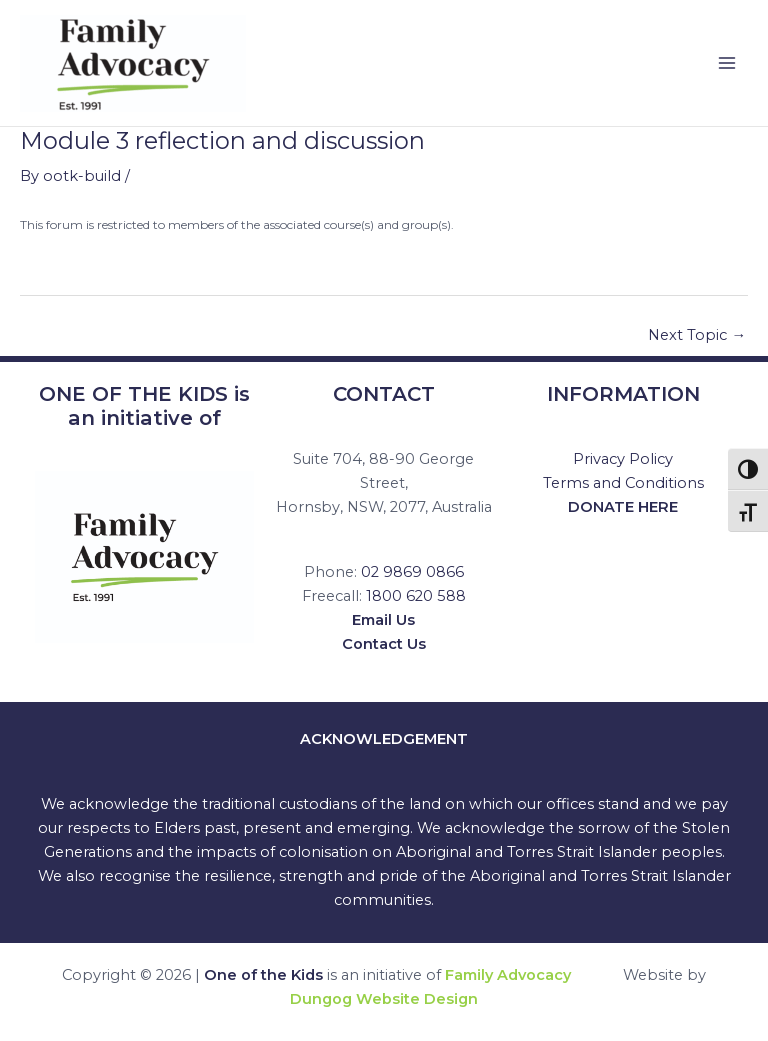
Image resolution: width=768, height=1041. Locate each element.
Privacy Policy (623, 459)
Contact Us (384, 644)
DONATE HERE (623, 507)
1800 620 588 (416, 596)
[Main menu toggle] (727, 63)
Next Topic (697, 335)
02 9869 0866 (412, 572)
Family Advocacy (508, 975)
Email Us (383, 620)
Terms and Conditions (623, 483)
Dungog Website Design (384, 999)
